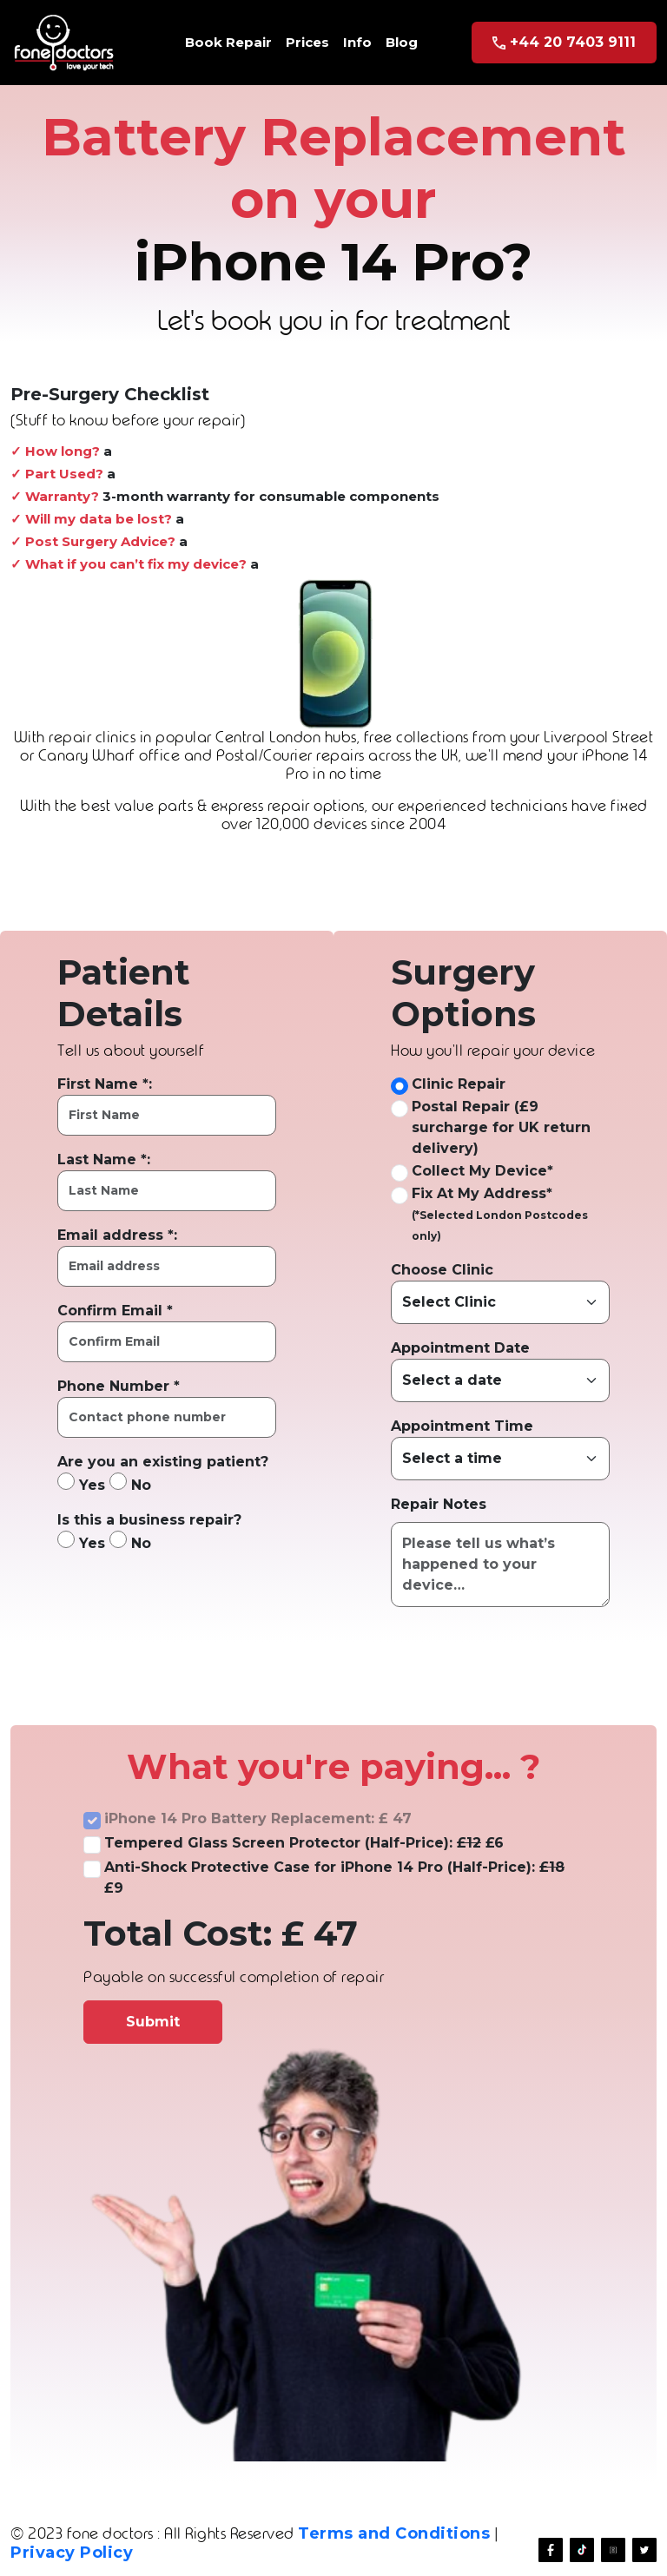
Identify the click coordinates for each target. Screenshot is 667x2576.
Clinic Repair (458, 1084)
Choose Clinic (442, 1270)
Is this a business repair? (149, 1520)
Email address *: (117, 1235)
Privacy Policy (71, 2552)
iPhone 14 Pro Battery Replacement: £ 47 (258, 1818)
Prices (307, 42)
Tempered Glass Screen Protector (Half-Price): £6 (304, 1843)
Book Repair (228, 42)
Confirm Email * (115, 1310)
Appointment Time (462, 1426)
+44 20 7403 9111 (564, 42)
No (130, 1482)
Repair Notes (438, 1504)
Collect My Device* (482, 1171)
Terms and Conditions (394, 2533)
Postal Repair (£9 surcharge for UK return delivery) (501, 1127)
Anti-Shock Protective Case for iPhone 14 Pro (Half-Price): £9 (334, 1877)
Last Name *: (103, 1159)
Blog (402, 42)
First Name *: (104, 1084)
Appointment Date (460, 1348)
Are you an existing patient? (162, 1461)
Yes (81, 1482)
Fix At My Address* (482, 1193)
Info (357, 42)
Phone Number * (118, 1386)
